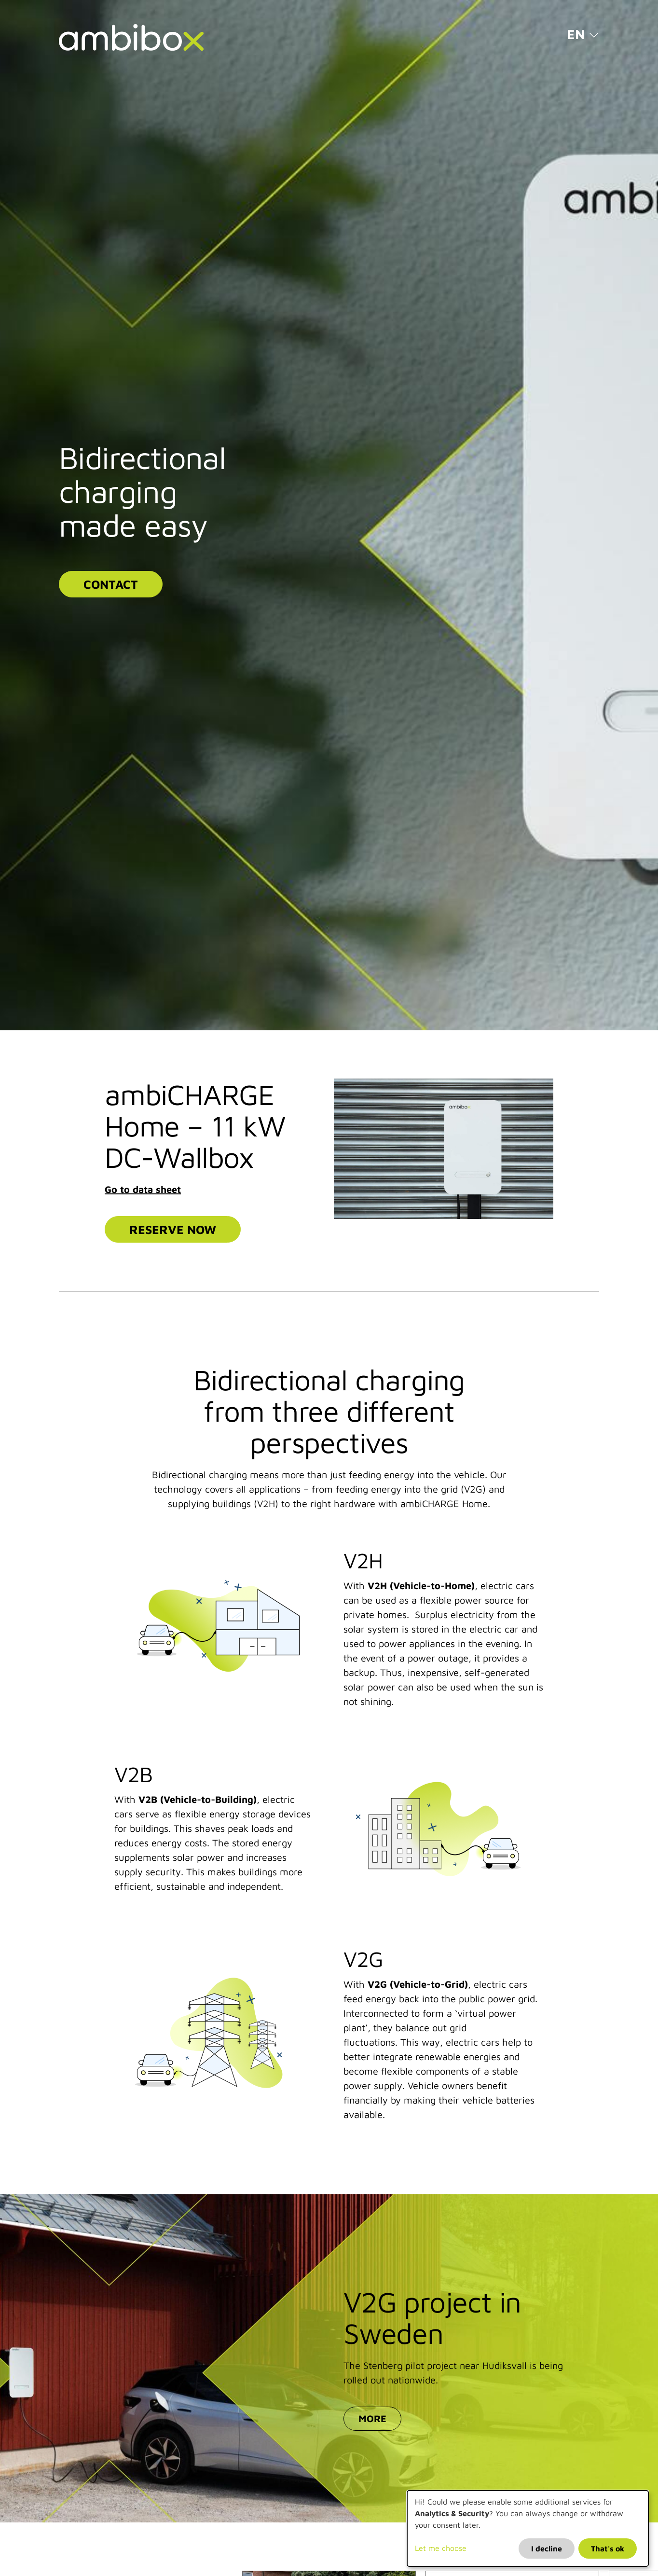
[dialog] (527, 2528)
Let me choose (440, 2548)
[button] (583, 34)
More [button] (372, 2418)
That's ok (607, 2548)
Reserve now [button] (172, 1229)
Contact (110, 584)
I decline (546, 2548)
